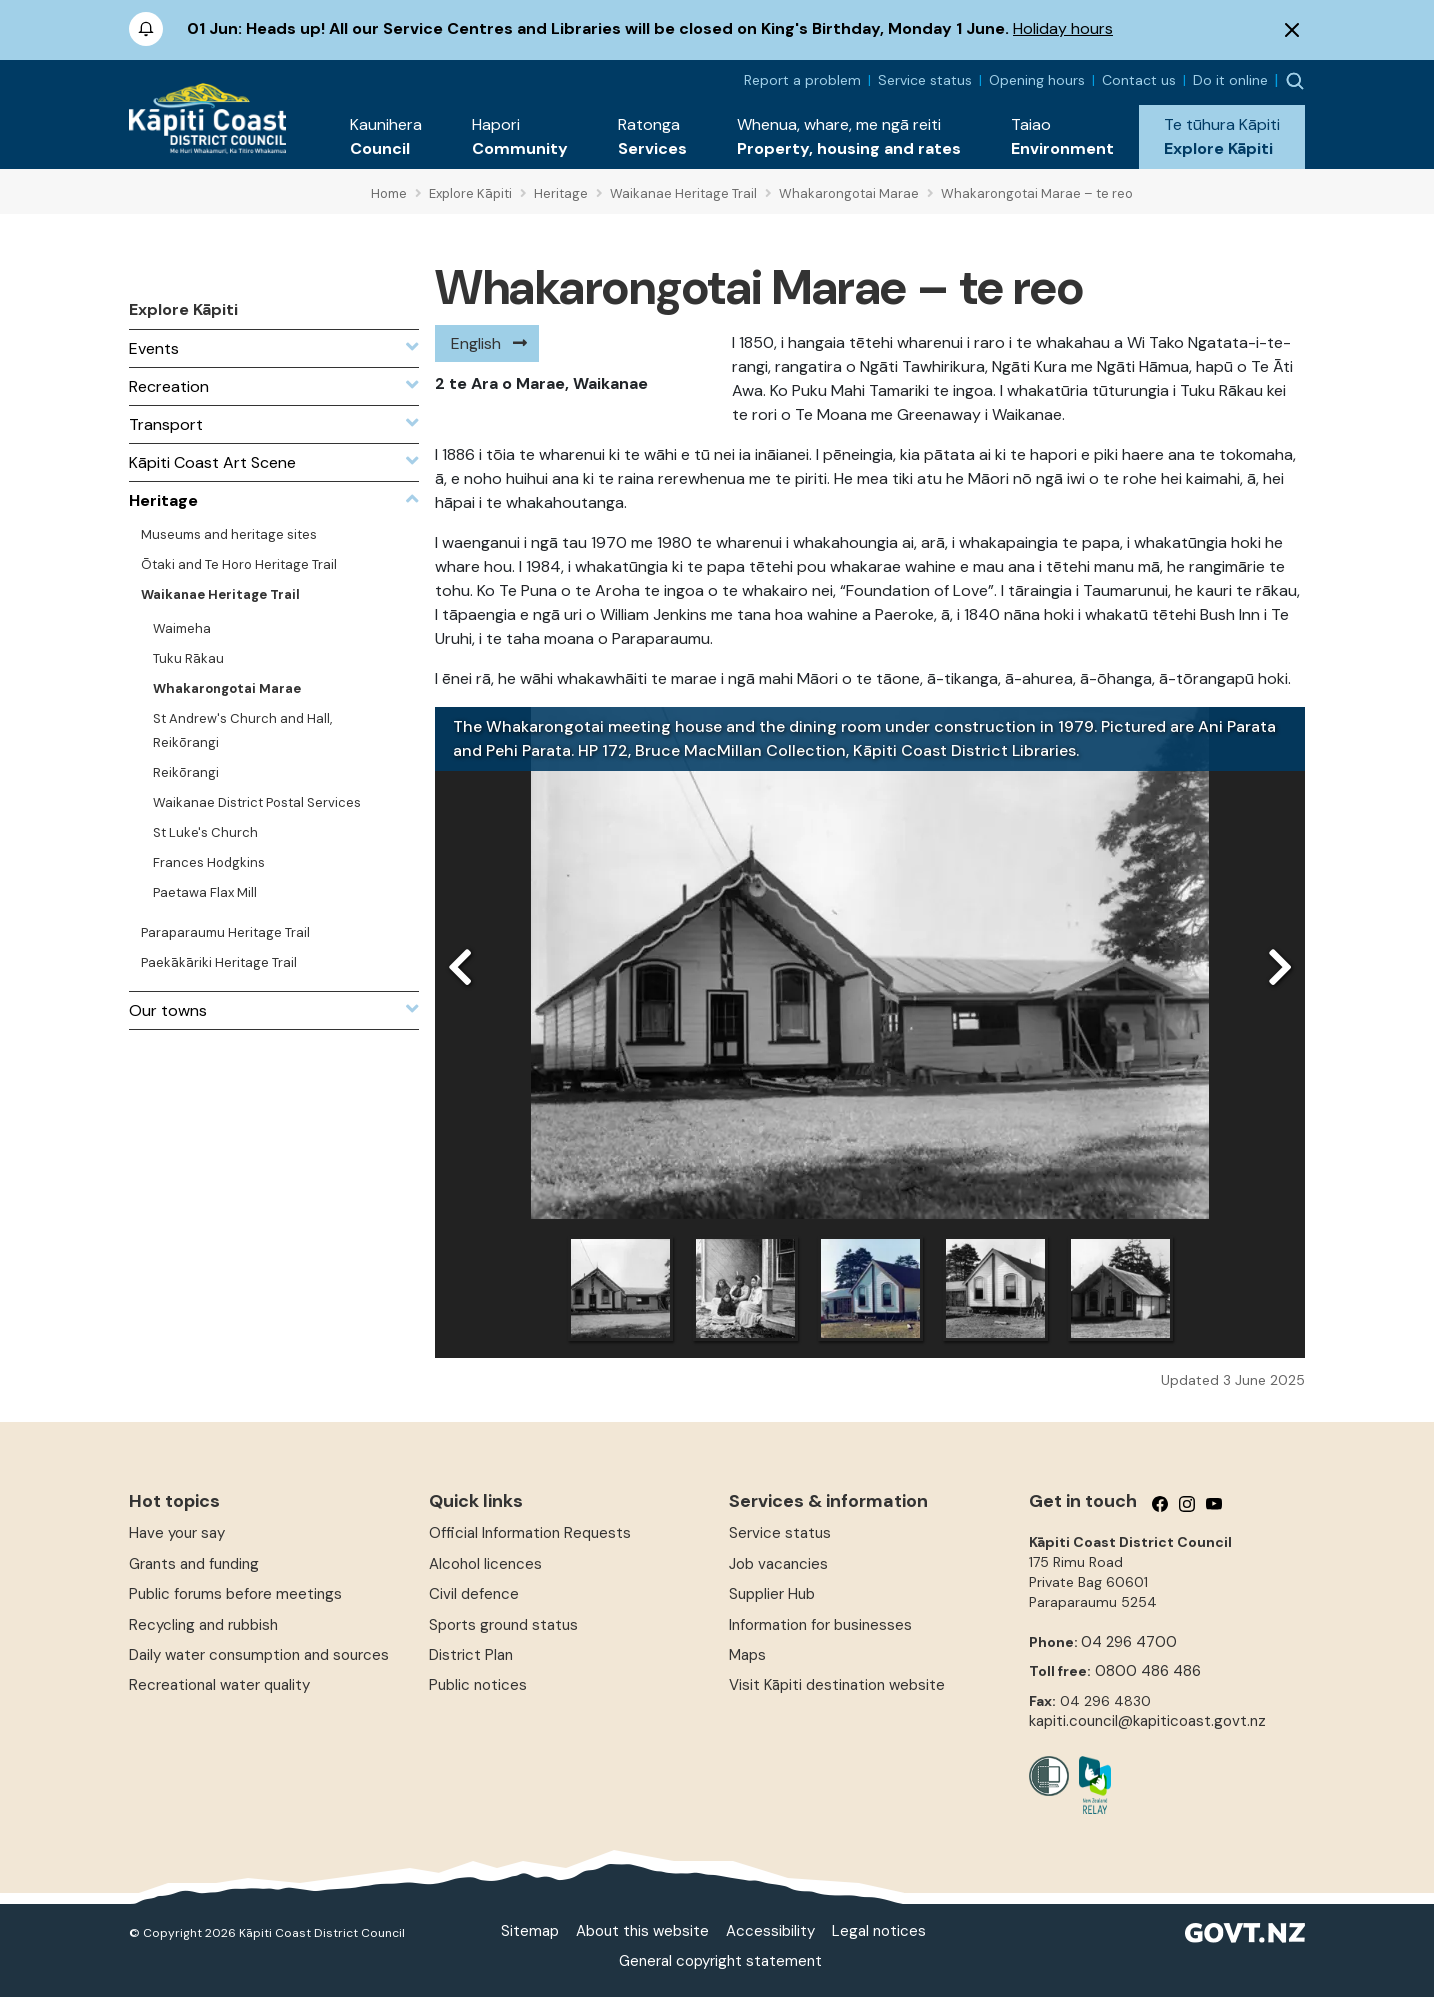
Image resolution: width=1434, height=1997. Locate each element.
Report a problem (802, 80)
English (476, 343)
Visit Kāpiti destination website (837, 1685)
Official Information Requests (530, 1533)
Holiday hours (1063, 28)
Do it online (1230, 80)
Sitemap (530, 1931)
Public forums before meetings (235, 1594)
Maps (747, 1655)
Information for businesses (820, 1625)
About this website (642, 1931)
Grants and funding (194, 1564)
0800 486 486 (1148, 1671)
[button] (386, 137)
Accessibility (770, 1931)
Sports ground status (503, 1625)
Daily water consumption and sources (259, 1655)
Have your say (177, 1533)
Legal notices (879, 1931)
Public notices (478, 1685)
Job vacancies (778, 1564)
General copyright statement (720, 1961)
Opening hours (1037, 80)
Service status (925, 80)
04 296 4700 (1129, 1642)
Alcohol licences (485, 1564)
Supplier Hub (772, 1594)
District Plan (471, 1655)
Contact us (1139, 80)
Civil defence (474, 1594)
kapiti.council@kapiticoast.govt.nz (1147, 1721)
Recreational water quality (219, 1685)
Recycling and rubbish (203, 1625)
